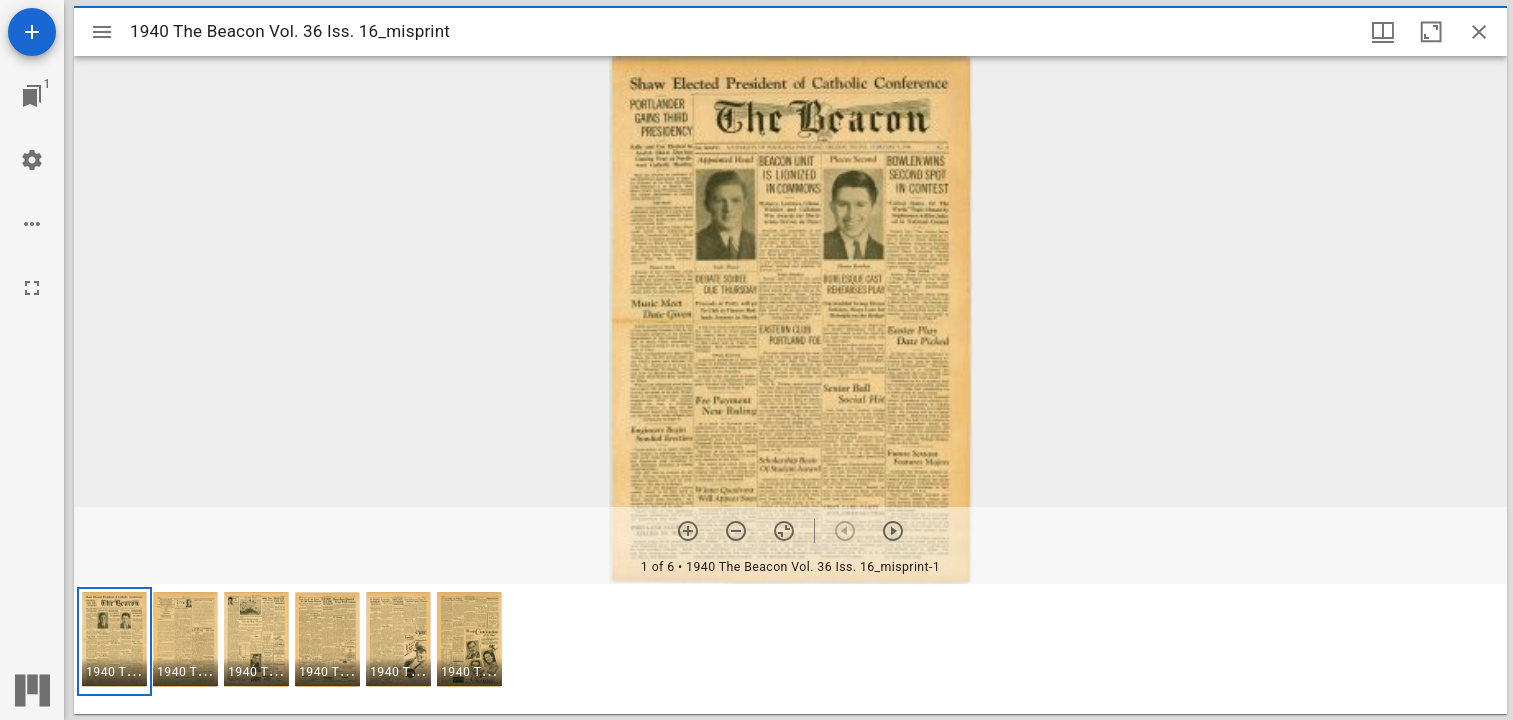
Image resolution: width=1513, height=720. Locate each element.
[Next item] (893, 531)
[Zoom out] (736, 531)
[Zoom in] (688, 531)
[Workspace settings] (32, 160)
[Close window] (1479, 32)
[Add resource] (32, 32)
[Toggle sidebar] (102, 32)
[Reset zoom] (784, 531)
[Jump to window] (32, 96)
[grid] (790, 649)
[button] (114, 641)
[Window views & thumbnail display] (1383, 32)
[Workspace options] (32, 224)
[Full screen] (32, 288)
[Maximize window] (1431, 32)
